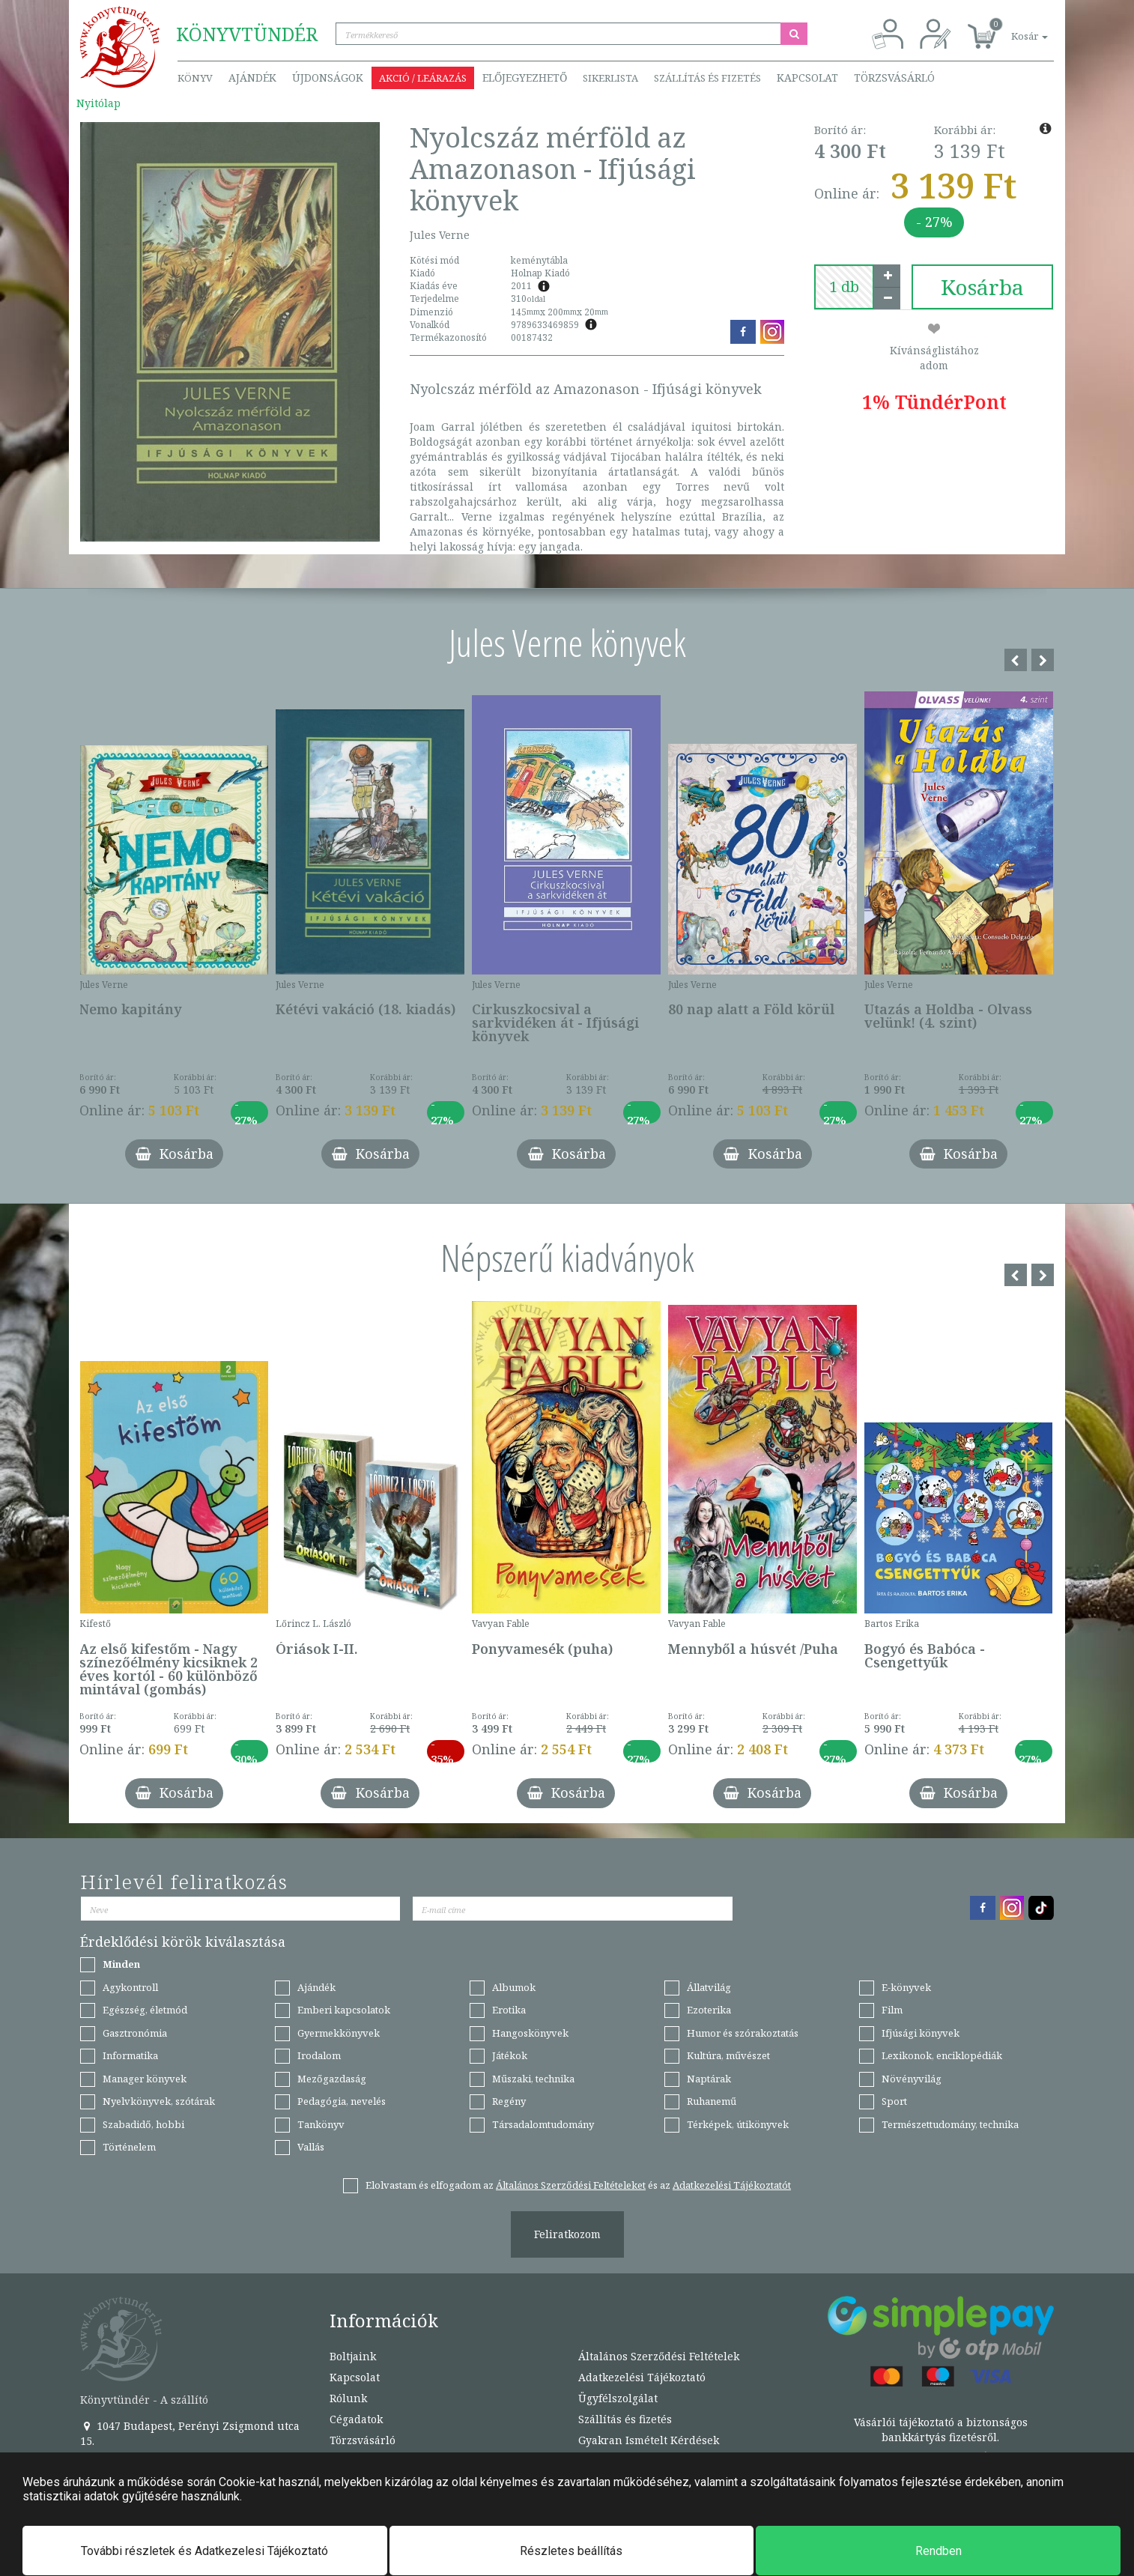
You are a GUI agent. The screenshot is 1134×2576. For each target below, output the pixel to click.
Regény (509, 2101)
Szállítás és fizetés (707, 78)
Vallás (310, 2147)
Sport (894, 2101)
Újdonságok (327, 77)
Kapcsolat (807, 77)
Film (892, 2009)
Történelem (129, 2147)
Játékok (509, 2055)
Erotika (509, 2009)
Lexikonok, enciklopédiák (942, 2055)
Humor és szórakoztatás (742, 2033)
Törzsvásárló (894, 77)
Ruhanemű (711, 2101)
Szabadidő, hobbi (143, 2124)
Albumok (514, 1987)
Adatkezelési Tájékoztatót (732, 2185)
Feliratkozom (567, 2234)
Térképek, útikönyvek (738, 2124)
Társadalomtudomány (543, 2124)
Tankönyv (321, 2124)
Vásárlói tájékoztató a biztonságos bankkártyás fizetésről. (941, 2429)
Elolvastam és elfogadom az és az (578, 2185)
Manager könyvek (145, 2078)
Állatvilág (709, 1987)
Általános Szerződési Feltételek (658, 2356)
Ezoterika (709, 2009)
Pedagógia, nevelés (341, 2101)
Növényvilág (912, 2078)
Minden (121, 1964)
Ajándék (252, 77)
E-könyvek (906, 1987)
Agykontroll (130, 1987)
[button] (1012, 28)
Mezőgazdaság (331, 2078)
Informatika (130, 2055)
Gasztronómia (135, 2033)
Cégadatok (356, 2419)
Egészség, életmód (145, 2009)
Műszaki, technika (533, 2078)
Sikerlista (610, 78)
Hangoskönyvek (530, 2033)
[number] (844, 286)
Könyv (195, 78)
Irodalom (319, 2055)
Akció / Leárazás (423, 78)
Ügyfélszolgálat (618, 2398)
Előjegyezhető (524, 77)
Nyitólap (98, 103)
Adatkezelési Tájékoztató (642, 2377)
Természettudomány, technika (950, 2124)
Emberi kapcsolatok (343, 2009)
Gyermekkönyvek (338, 2033)
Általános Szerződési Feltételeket (571, 2185)
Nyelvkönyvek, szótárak (159, 2101)
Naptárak (709, 2078)
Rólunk (348, 2398)
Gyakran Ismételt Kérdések (648, 2440)
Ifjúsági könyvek (920, 2033)
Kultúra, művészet (728, 2055)
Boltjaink (353, 2356)
